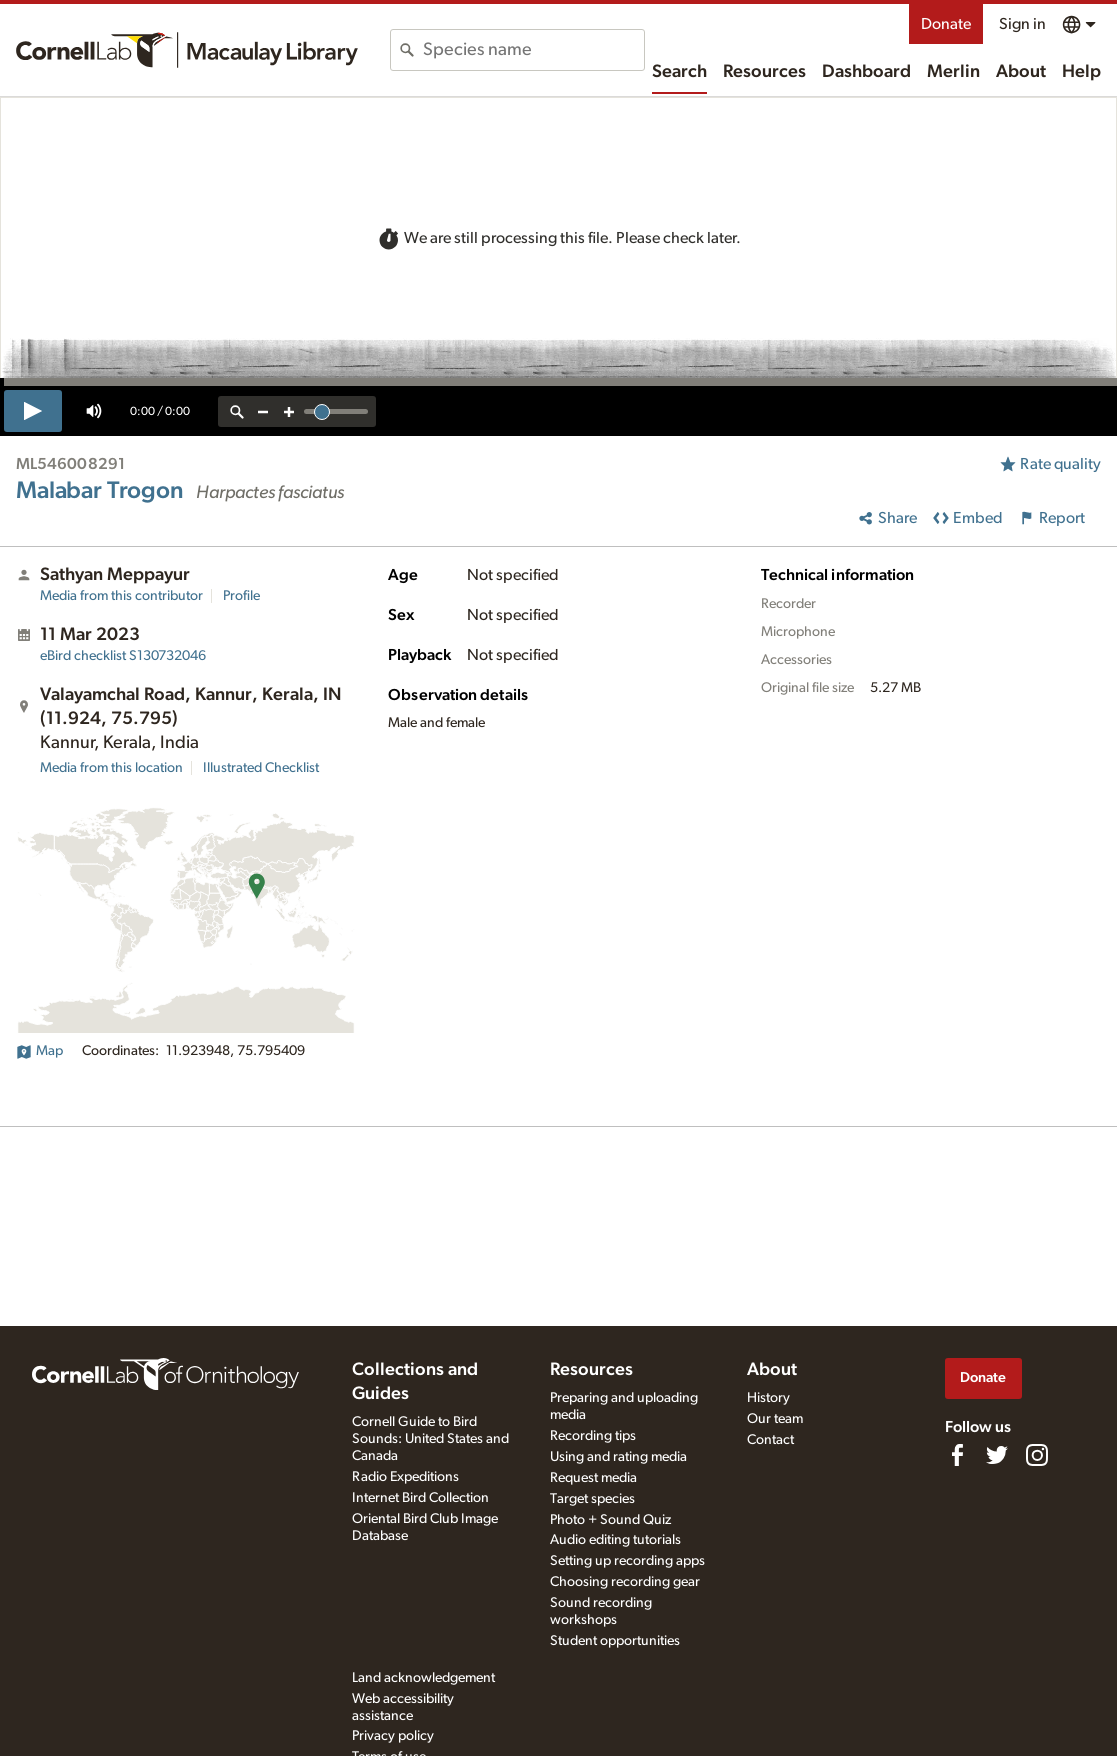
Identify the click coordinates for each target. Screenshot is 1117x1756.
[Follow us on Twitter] (997, 1455)
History (768, 1398)
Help (1081, 72)
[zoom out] (263, 411)
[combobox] (533, 50)
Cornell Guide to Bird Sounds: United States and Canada (430, 1439)
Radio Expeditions (405, 1477)
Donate (946, 24)
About (1021, 72)
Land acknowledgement (423, 1678)
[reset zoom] (237, 411)
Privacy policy (393, 1736)
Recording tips (593, 1436)
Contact (770, 1440)
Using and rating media (618, 1457)
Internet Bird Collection (420, 1498)
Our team (775, 1419)
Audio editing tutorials (615, 1540)
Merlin (953, 72)
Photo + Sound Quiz (610, 1520)
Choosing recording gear (625, 1582)
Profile (241, 596)
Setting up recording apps (627, 1561)
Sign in (1022, 24)
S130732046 (123, 656)
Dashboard (866, 72)
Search (679, 72)
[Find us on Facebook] (957, 1455)
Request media (593, 1478)
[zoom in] (289, 411)
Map (39, 1051)
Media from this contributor (121, 596)
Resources (764, 72)
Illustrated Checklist (261, 768)
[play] (33, 411)
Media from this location (111, 768)
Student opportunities (615, 1641)
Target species (592, 1499)
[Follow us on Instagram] (1037, 1455)
